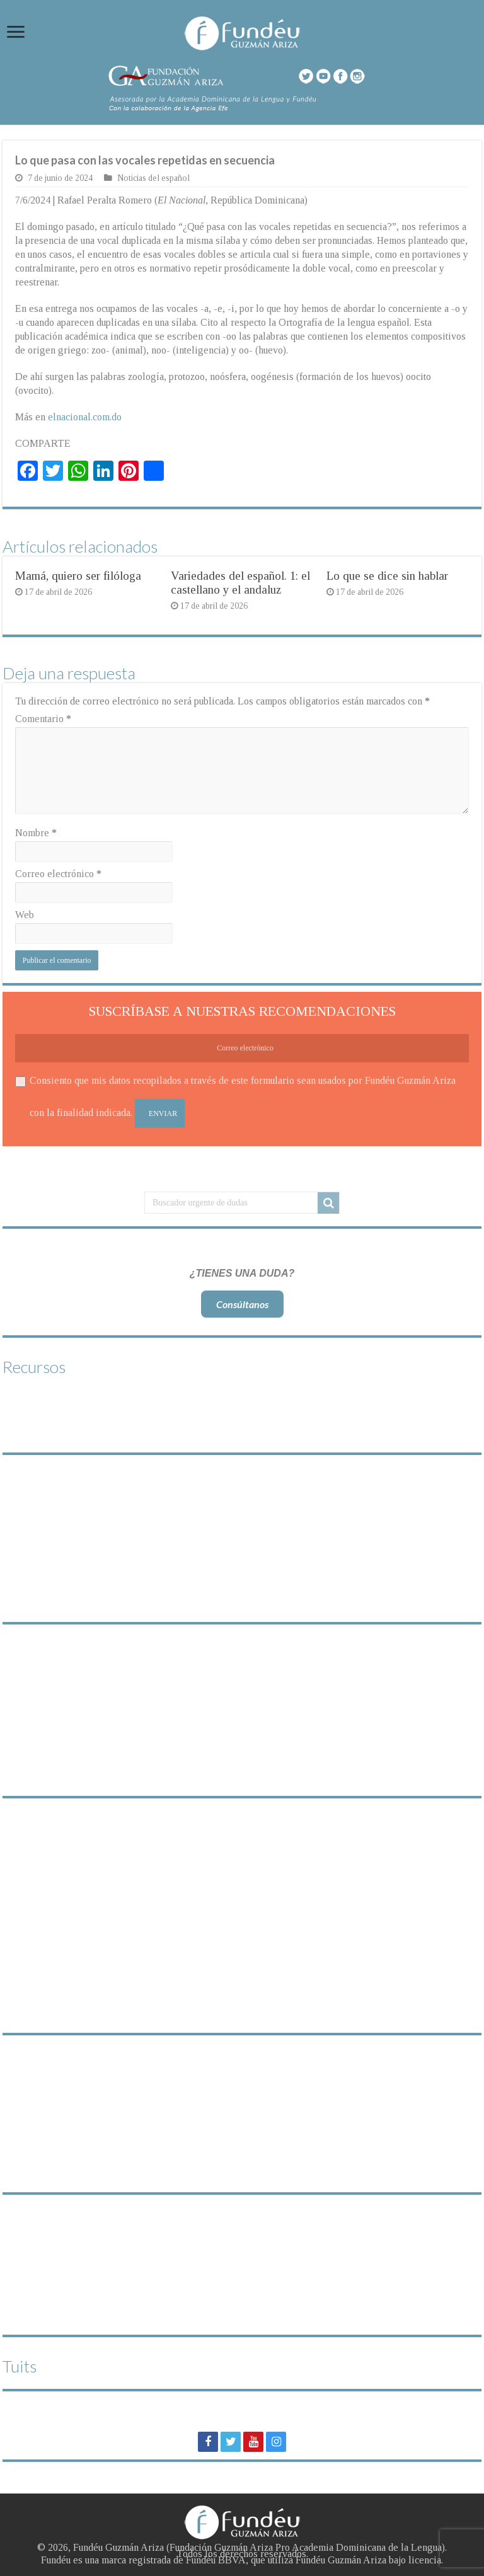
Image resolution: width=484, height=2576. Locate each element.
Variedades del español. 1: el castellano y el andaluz (240, 582)
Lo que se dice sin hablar (387, 575)
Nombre (36, 832)
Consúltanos (242, 1304)
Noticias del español (153, 178)
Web (24, 914)
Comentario (43, 718)
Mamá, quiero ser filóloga (78, 575)
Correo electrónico (58, 873)
